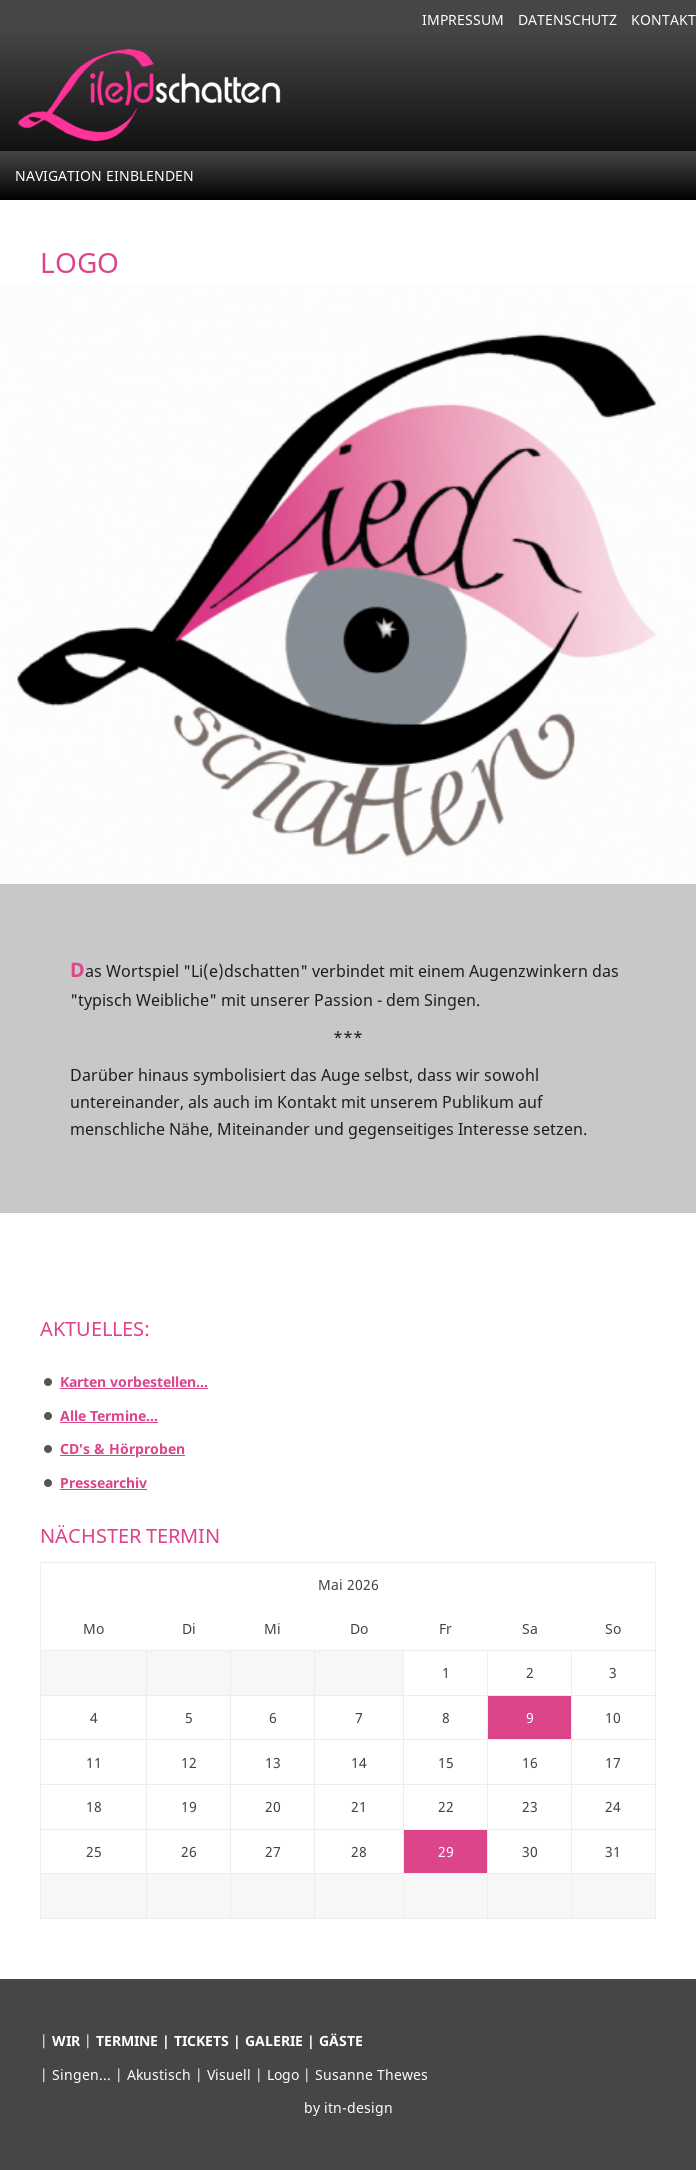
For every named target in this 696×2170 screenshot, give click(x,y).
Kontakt (663, 19)
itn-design (358, 2107)
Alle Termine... (109, 1415)
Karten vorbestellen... (134, 1381)
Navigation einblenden (104, 175)
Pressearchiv (103, 1482)
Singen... (83, 2074)
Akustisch (161, 2074)
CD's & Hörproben (122, 1448)
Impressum (463, 19)
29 (446, 1851)
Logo (285, 2074)
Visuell (231, 2074)
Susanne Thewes (371, 2074)
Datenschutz (567, 19)
